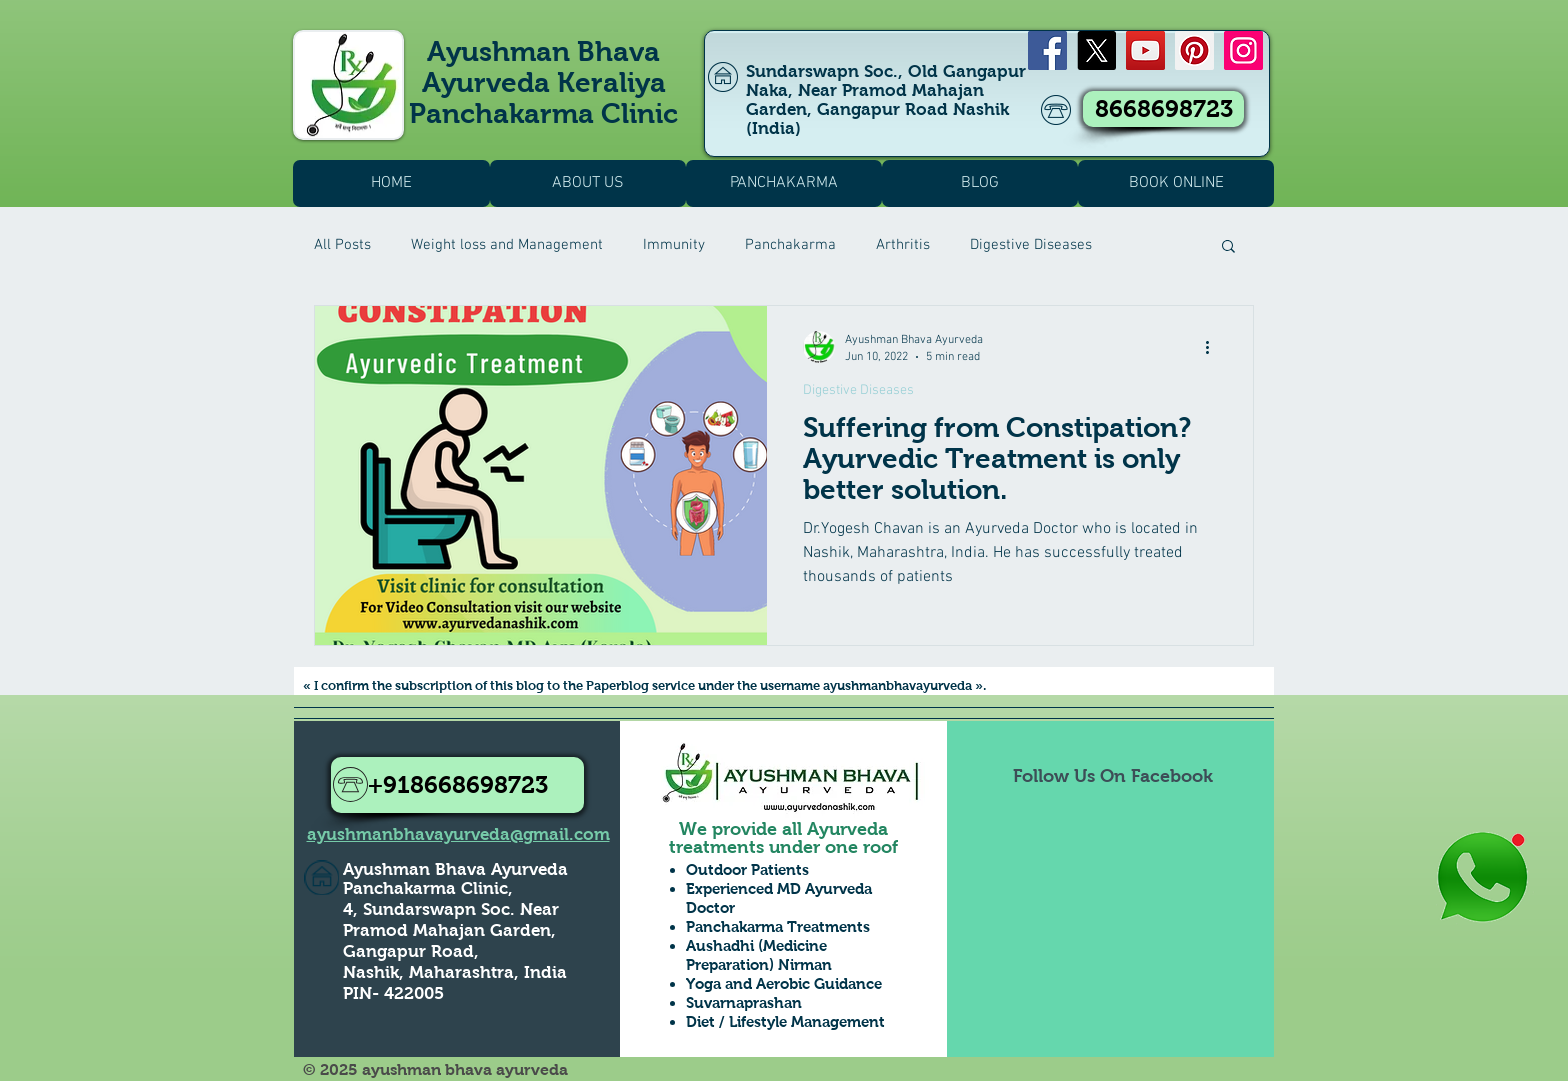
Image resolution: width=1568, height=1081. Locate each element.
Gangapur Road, (411, 951)
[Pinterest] (1194, 50)
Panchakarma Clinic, (428, 888)
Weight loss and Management (507, 245)
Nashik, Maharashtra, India (455, 972)
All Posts (342, 245)
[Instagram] (1243, 50)
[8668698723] (1163, 109)
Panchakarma (790, 245)
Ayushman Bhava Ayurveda (455, 869)
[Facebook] (1047, 50)
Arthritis (903, 245)
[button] (1228, 247)
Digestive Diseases (1031, 245)
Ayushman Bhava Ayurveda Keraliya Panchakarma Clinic (543, 82)
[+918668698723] (457, 785)
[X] (1096, 50)
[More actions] (1214, 347)
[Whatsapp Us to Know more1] (1482, 878)
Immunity (674, 245)
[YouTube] (1145, 50)
